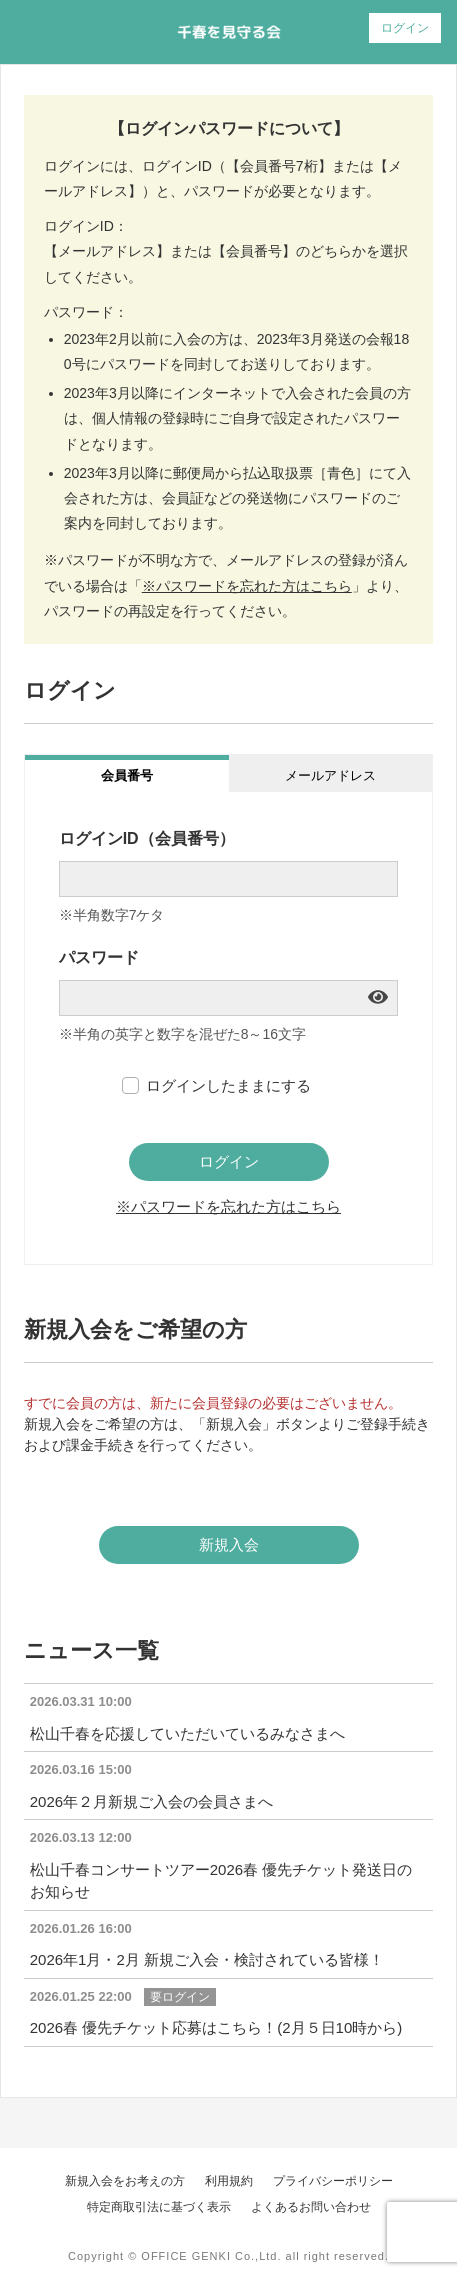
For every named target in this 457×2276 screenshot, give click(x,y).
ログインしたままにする (228, 1085)
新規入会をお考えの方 (125, 2181)
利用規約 (229, 2181)
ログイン (405, 28)
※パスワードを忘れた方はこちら (247, 586)
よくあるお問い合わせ (311, 2207)
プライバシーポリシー (333, 2181)
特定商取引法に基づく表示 (159, 2207)
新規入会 (229, 1544)
